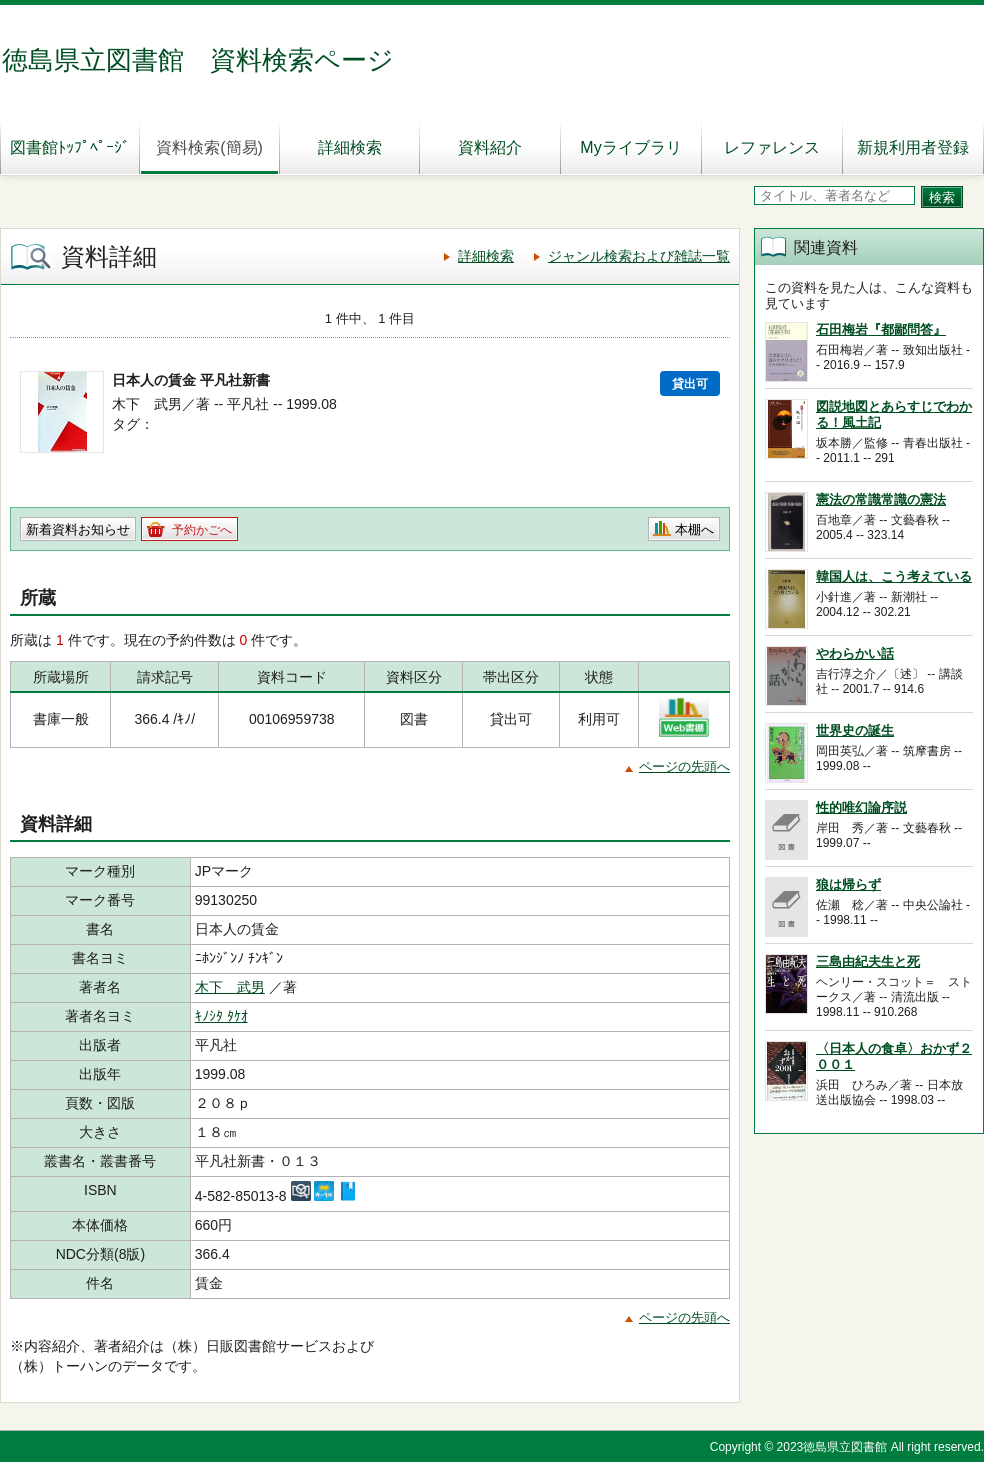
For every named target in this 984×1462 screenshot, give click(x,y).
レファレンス (772, 147)
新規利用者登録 (913, 147)
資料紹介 (490, 147)
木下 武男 (230, 987)
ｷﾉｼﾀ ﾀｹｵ (221, 1016)
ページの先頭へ (684, 766)
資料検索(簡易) (209, 147)
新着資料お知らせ (78, 529)
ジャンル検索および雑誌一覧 (639, 256)
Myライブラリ (630, 147)
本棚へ (694, 529)
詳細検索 (350, 147)
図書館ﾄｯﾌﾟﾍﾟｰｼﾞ (70, 147)
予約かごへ (202, 530)
